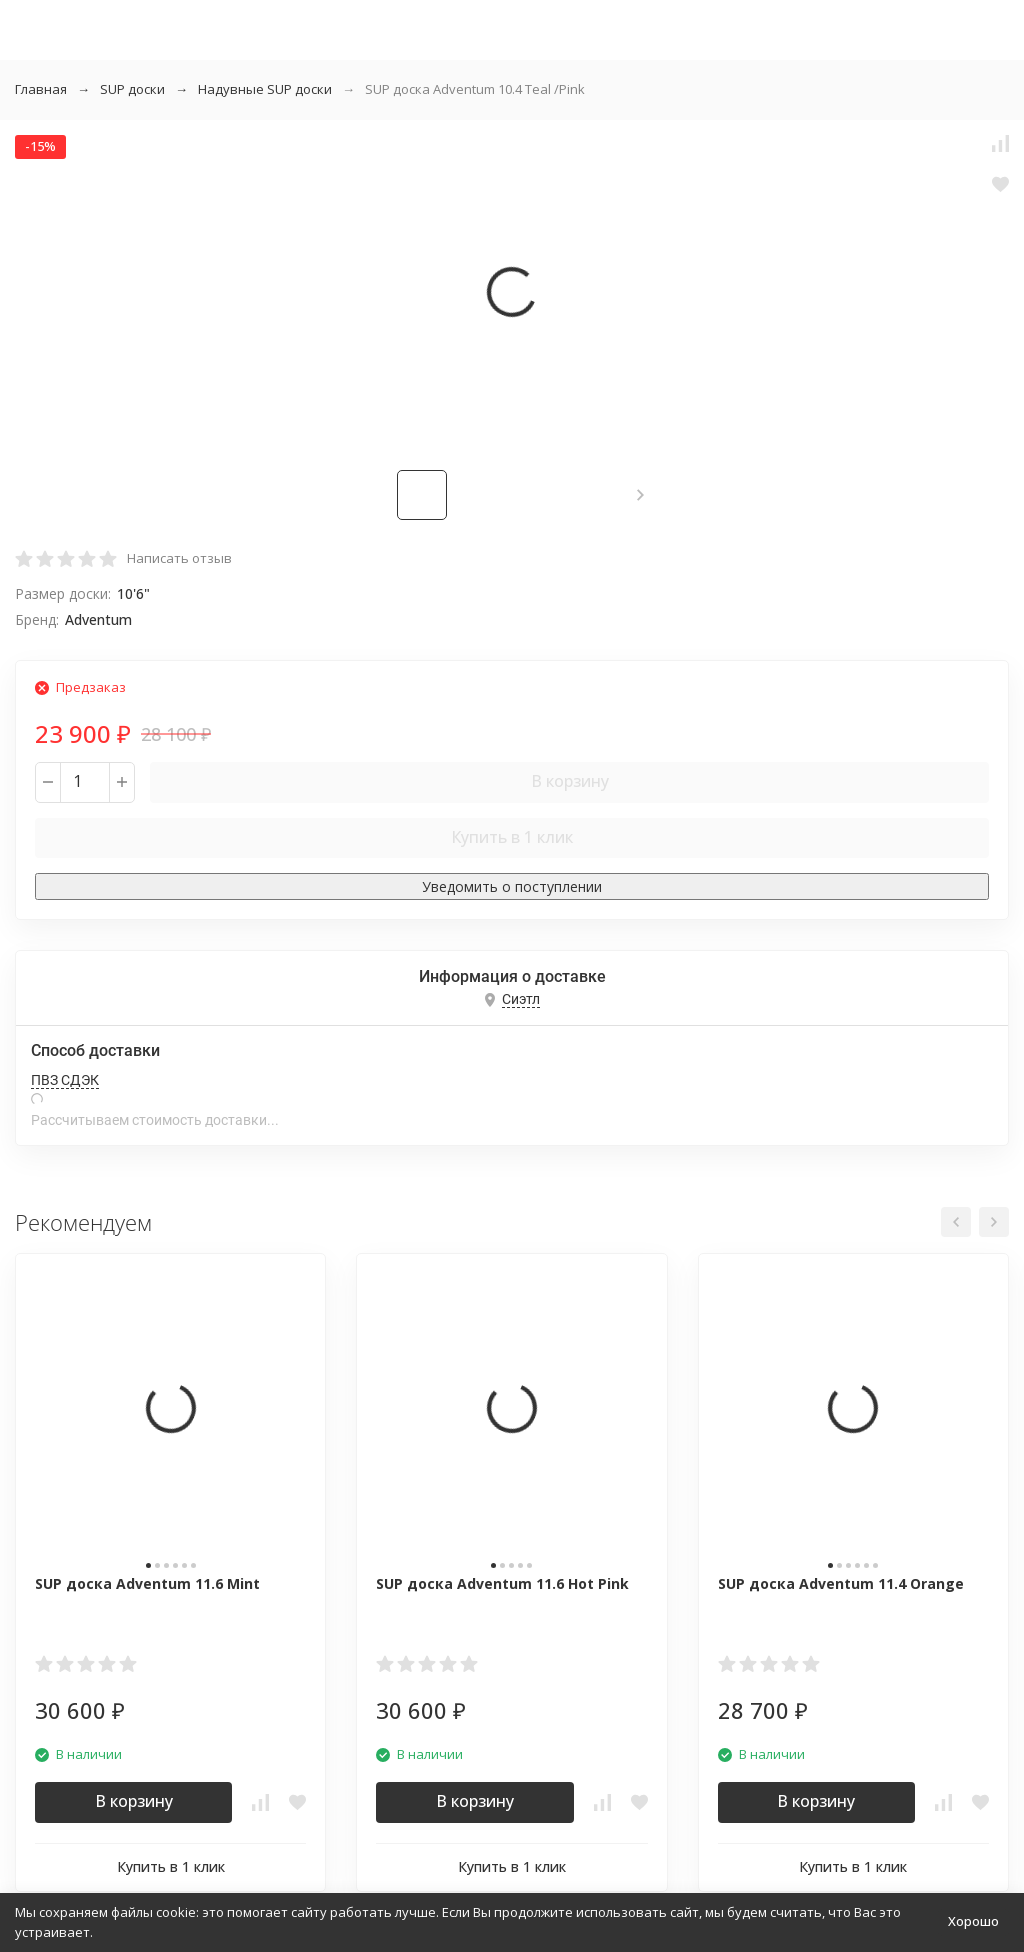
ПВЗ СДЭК (65, 1080)
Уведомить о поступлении (512, 886)
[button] (640, 495)
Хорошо (973, 1921)
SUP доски (132, 89)
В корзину (570, 781)
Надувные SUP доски (265, 89)
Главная (41, 89)
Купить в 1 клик (512, 837)
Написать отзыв (179, 558)
